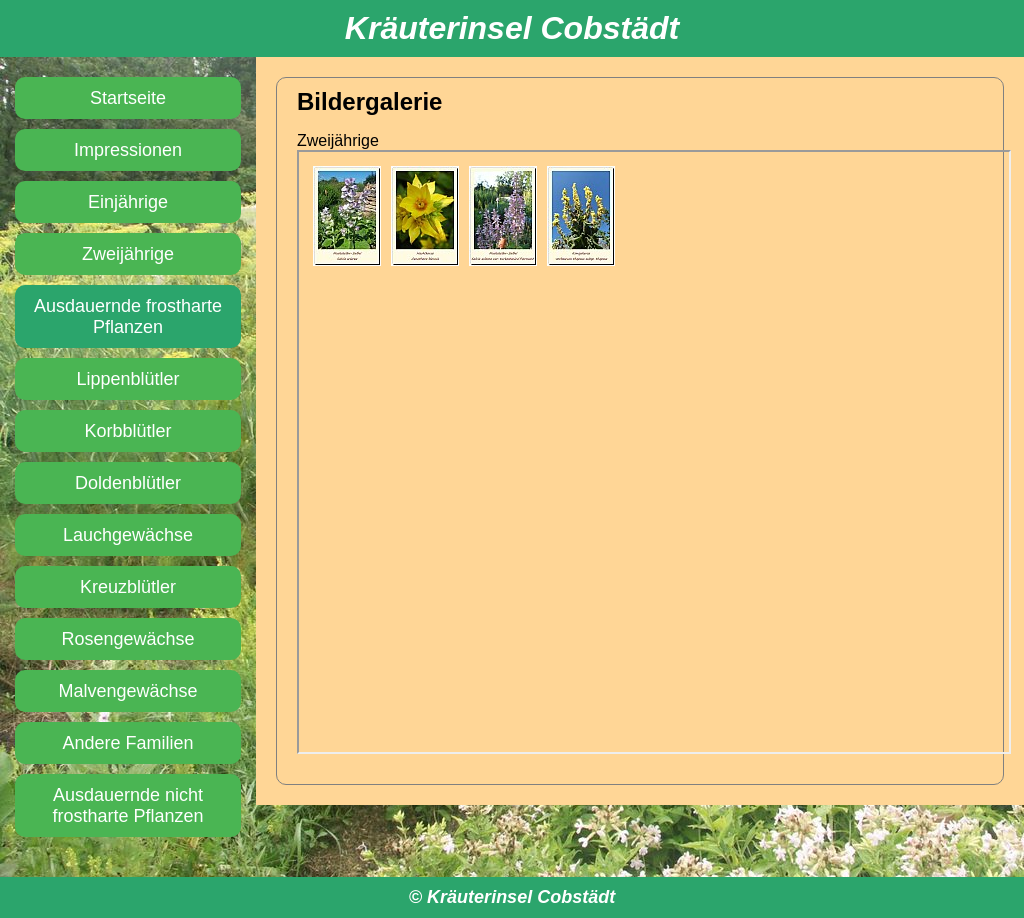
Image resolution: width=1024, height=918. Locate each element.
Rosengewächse (127, 639)
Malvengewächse (127, 691)
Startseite (128, 98)
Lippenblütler (127, 379)
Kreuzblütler (128, 587)
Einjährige (128, 202)
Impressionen (128, 150)
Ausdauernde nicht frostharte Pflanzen (127, 805)
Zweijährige (128, 254)
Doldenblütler (128, 483)
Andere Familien (127, 743)
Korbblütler (127, 431)
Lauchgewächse (128, 535)
